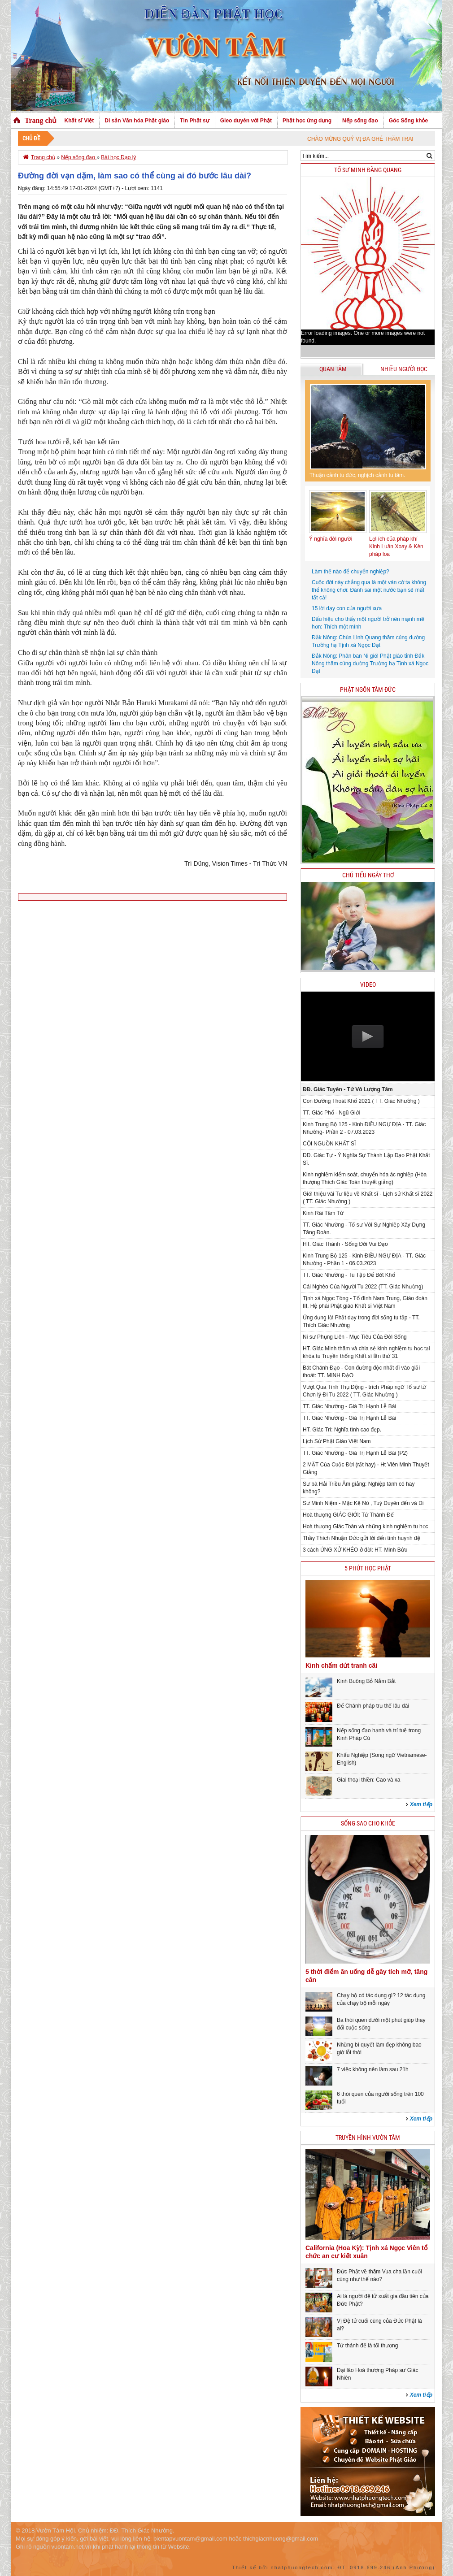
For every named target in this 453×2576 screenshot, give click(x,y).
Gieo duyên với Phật (246, 120)
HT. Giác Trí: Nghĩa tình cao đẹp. (342, 1430)
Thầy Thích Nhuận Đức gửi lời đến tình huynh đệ (361, 1538)
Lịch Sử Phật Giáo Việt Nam (337, 1441)
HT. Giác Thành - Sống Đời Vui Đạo (345, 1244)
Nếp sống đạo (360, 120)
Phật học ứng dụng (307, 120)
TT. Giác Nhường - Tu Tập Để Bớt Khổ (349, 1275)
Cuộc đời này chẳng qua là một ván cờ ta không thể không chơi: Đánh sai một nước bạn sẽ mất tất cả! (369, 590)
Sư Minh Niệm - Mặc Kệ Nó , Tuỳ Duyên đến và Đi (363, 1503)
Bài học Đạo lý (118, 157)
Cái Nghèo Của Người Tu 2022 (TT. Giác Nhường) (363, 1287)
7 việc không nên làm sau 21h (373, 2069)
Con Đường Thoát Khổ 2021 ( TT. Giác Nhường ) (361, 1101)
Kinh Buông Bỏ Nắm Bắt (366, 1681)
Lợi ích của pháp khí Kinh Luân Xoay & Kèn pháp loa (396, 546)
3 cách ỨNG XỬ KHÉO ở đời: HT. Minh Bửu (355, 1550)
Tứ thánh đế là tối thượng (367, 2345)
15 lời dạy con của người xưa (347, 608)
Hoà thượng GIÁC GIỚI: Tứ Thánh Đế (348, 1515)
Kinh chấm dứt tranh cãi (341, 1665)
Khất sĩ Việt (79, 120)
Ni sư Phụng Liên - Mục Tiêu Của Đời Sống (355, 1337)
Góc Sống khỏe (408, 120)
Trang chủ (41, 120)
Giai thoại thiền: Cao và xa (368, 1780)
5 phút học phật (367, 1568)
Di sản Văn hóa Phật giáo (137, 120)
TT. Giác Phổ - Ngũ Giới (331, 1113)
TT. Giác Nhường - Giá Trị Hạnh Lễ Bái (349, 1406)
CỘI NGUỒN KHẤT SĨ (329, 1144)
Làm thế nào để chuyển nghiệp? (350, 571)
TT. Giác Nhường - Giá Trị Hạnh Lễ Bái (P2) (355, 1453)
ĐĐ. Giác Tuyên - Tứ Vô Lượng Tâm (348, 1089)
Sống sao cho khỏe (368, 1823)
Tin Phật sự (194, 120)
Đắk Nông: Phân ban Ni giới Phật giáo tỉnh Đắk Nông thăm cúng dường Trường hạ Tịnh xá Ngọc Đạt (370, 663)
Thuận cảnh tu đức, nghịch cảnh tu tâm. (357, 475)
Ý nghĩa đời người (330, 539)
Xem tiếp (421, 1804)
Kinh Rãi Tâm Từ (323, 1213)
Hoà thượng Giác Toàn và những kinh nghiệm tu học (365, 1526)
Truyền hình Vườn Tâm (367, 2138)
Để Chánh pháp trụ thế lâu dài (373, 1706)
